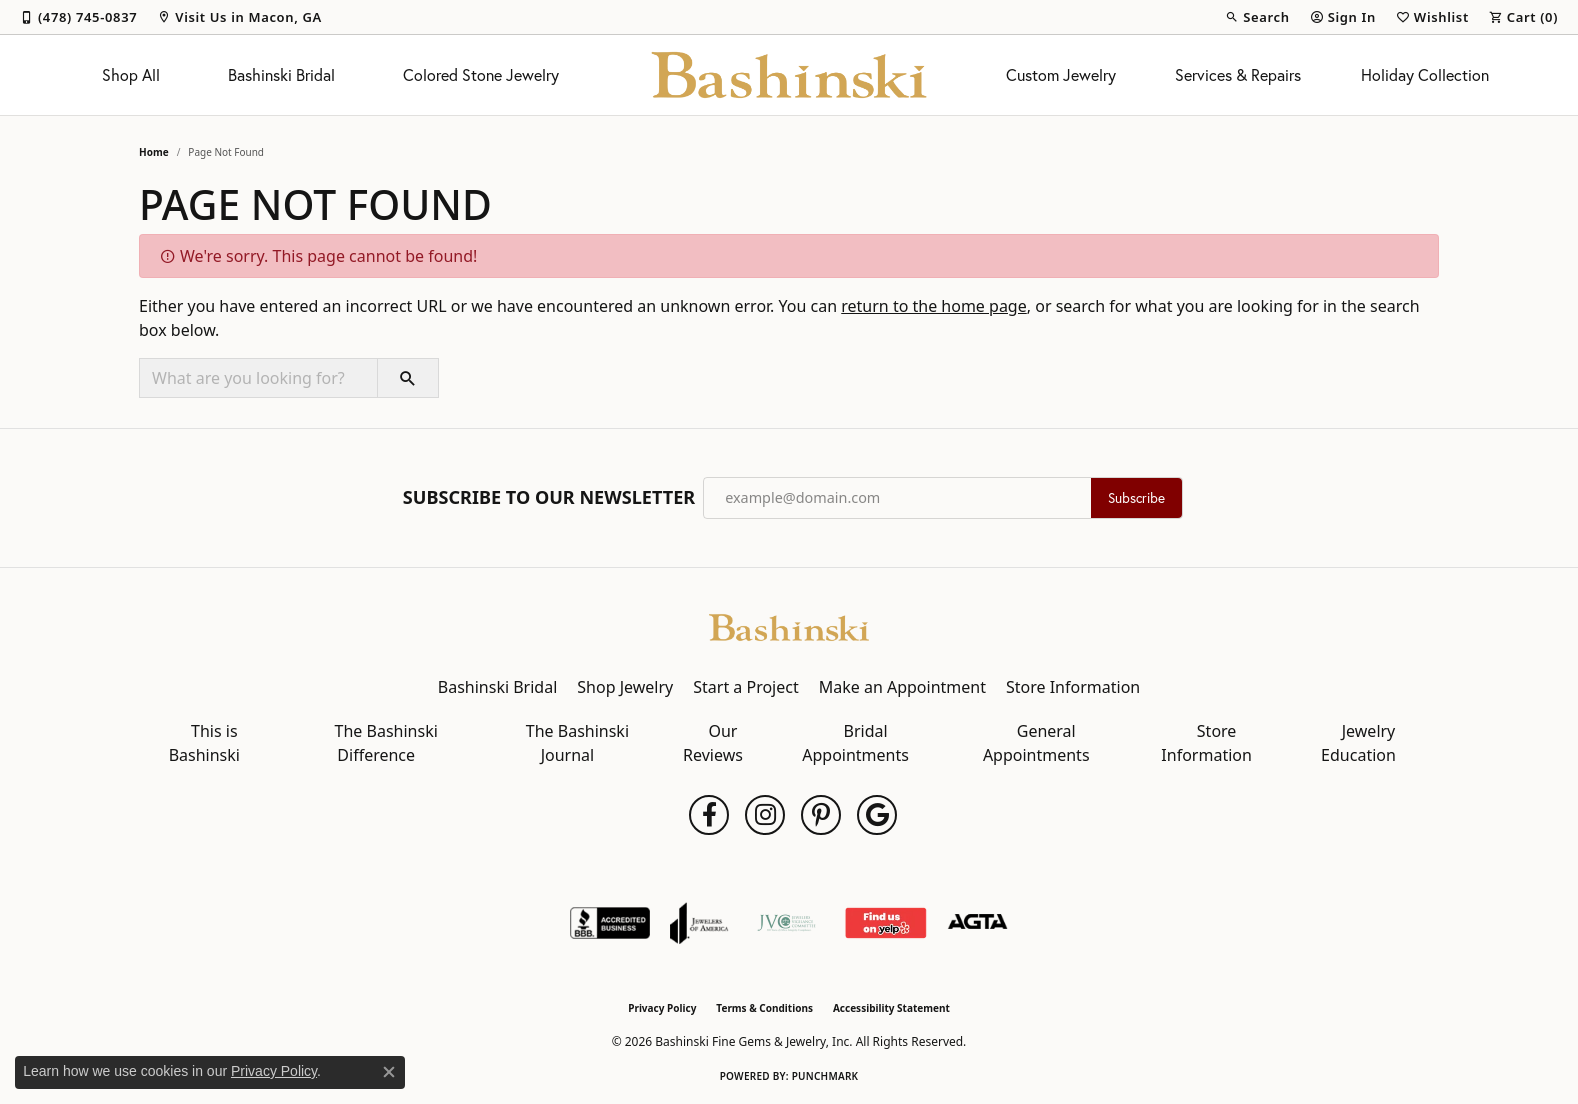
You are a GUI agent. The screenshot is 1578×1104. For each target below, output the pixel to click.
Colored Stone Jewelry (481, 75)
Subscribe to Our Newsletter (549, 498)
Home (154, 152)
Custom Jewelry (1061, 75)
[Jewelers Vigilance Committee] (786, 923)
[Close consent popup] (389, 1072)
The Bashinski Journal (577, 743)
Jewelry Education (1358, 743)
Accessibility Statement (891, 1008)
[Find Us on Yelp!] (885, 923)
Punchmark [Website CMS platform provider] (825, 1076)
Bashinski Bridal (281, 75)
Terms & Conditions (764, 1008)
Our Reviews (713, 743)
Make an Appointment (902, 687)
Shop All (131, 75)
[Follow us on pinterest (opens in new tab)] (821, 815)
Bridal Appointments (855, 743)
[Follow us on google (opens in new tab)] (877, 815)
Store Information (1073, 687)
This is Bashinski (204, 743)
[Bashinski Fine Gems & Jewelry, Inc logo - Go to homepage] (789, 75)
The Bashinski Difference (386, 743)
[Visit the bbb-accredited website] (610, 923)
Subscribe (1136, 498)
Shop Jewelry (625, 687)
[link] (78, 17)
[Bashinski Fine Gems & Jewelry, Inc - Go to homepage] (789, 626)
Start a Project (745, 687)
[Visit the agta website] (977, 923)
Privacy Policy (662, 1008)
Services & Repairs (1238, 75)
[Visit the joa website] (699, 923)
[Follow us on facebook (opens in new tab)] (709, 815)
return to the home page (934, 306)
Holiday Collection (1425, 75)
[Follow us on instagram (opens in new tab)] (765, 815)
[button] (1257, 17)
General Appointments (1036, 743)
